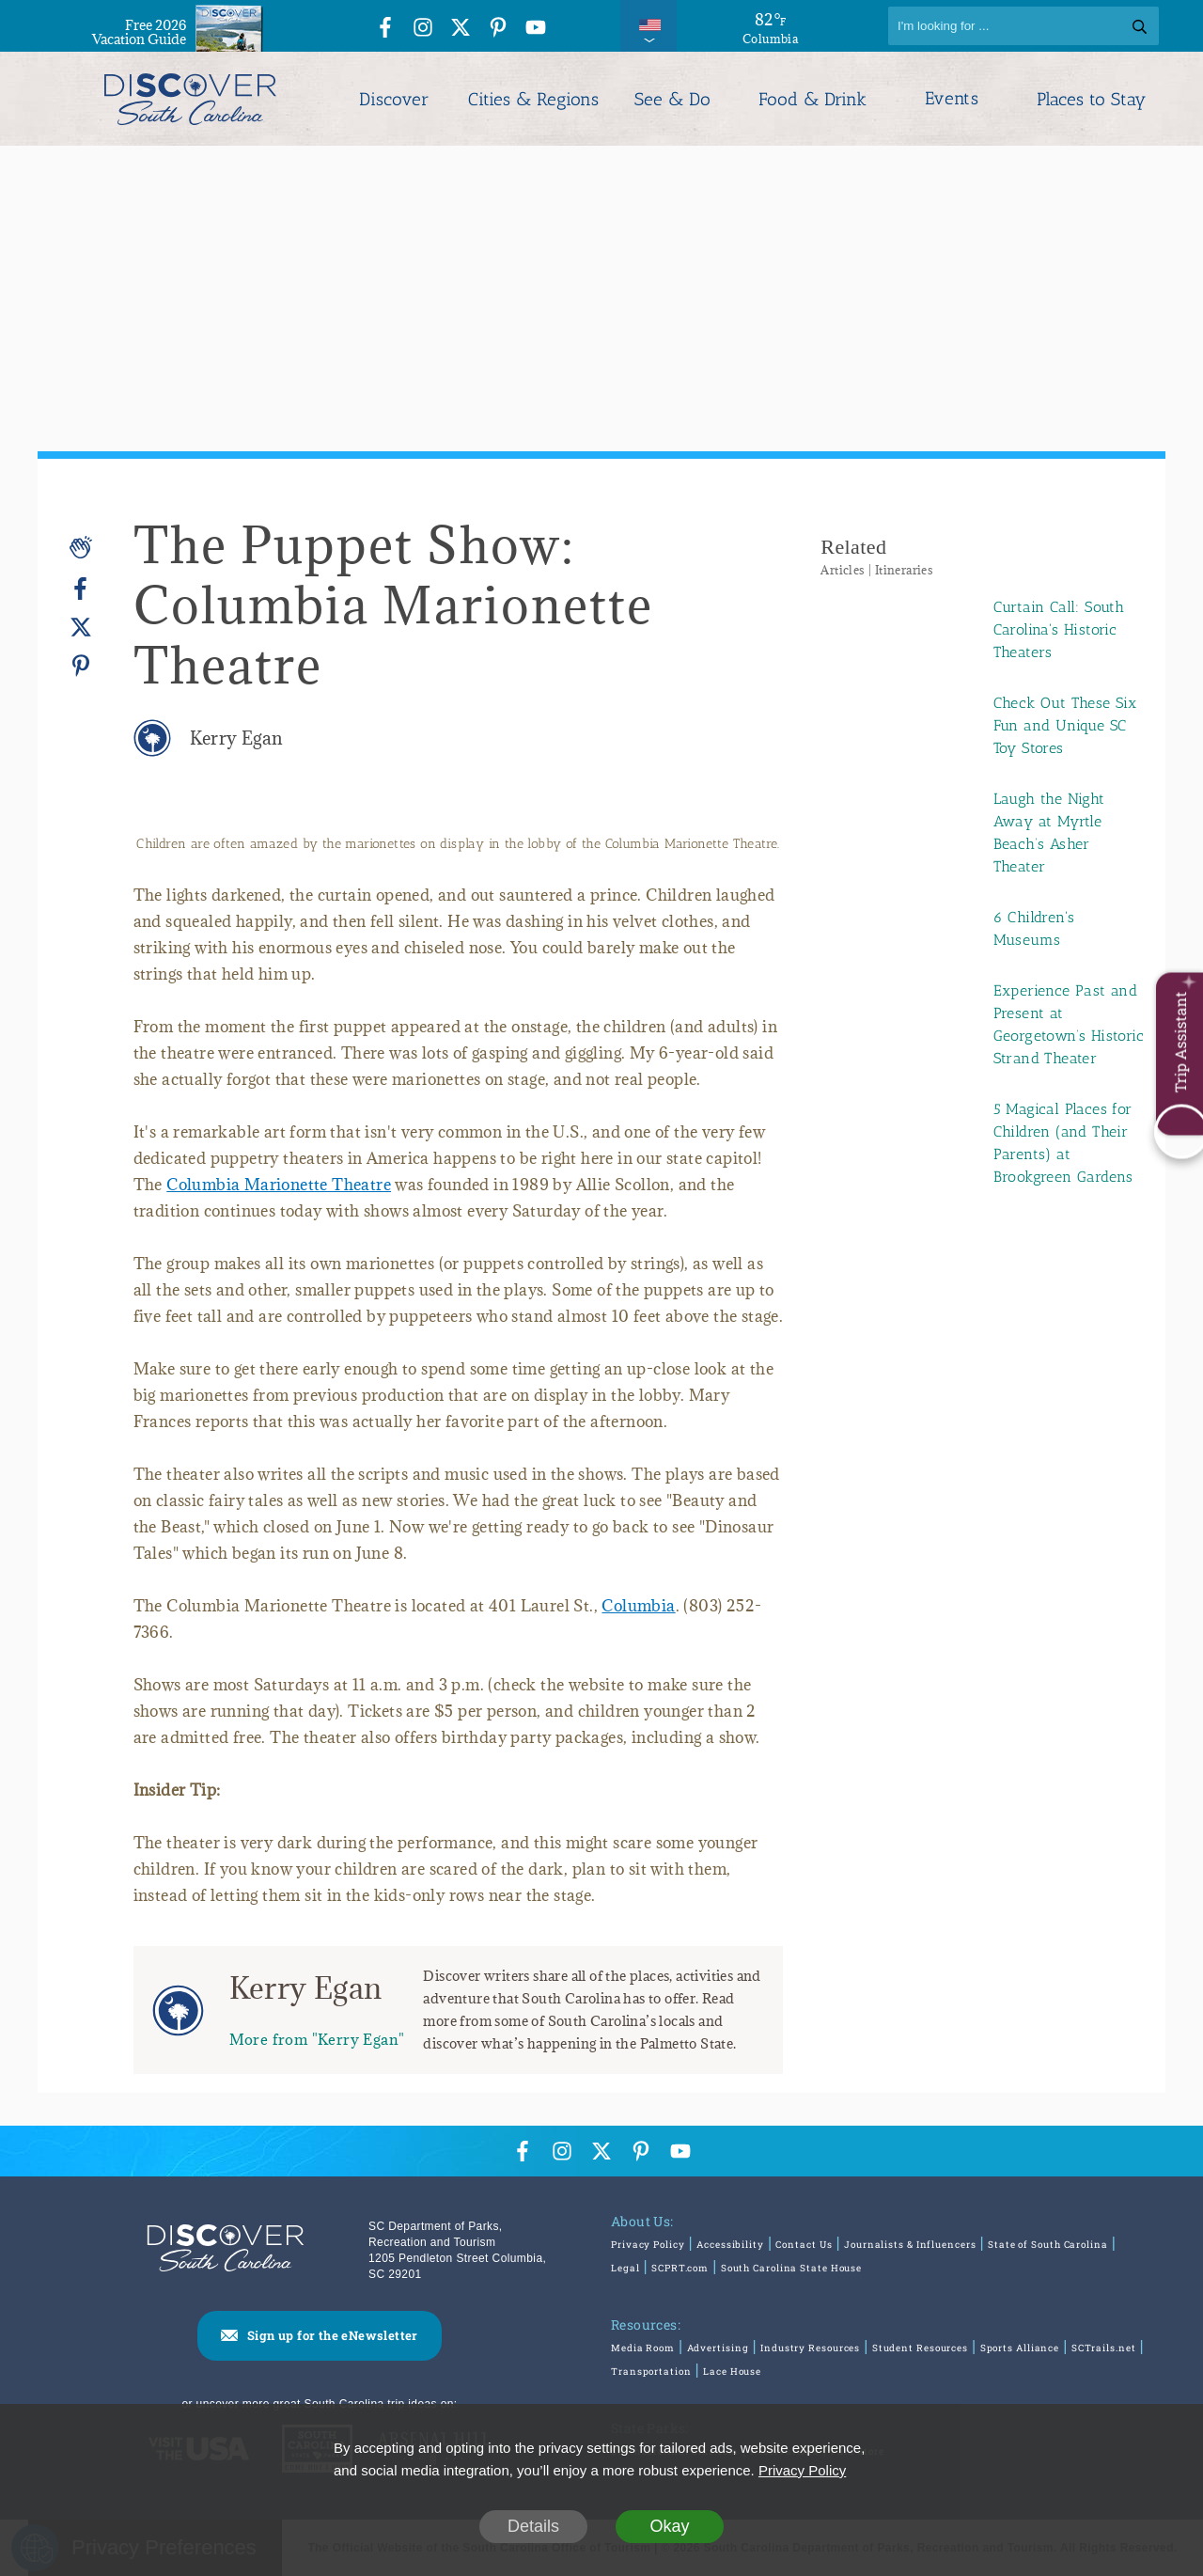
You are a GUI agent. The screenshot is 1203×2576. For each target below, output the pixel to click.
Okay (669, 2526)
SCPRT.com (680, 2268)
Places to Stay (1091, 99)
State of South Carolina (1048, 2244)
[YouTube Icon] (536, 29)
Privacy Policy (648, 2244)
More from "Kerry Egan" (317, 2039)
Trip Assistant (1180, 1042)
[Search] (1023, 26)
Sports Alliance (1020, 2348)
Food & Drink (812, 99)
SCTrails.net (1103, 2348)
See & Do (672, 99)
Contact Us (803, 2244)
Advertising (718, 2348)
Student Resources (920, 2348)
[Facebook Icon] (385, 29)
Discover (394, 99)
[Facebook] (80, 589)
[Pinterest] (80, 665)
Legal (625, 2268)
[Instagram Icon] (423, 29)
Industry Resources (810, 2348)
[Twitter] (80, 627)
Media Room (643, 2348)
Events (951, 98)
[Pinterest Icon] (498, 29)
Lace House (732, 2371)
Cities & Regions (533, 99)
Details (533, 2526)
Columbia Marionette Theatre (278, 1184)
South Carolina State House (791, 2268)
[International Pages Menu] (648, 26)
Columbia (638, 1605)
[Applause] (80, 547)
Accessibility (730, 2244)
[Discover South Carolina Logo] (190, 99)
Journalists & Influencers (910, 2244)
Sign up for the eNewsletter (332, 2335)
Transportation (651, 2371)
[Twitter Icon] (460, 29)
